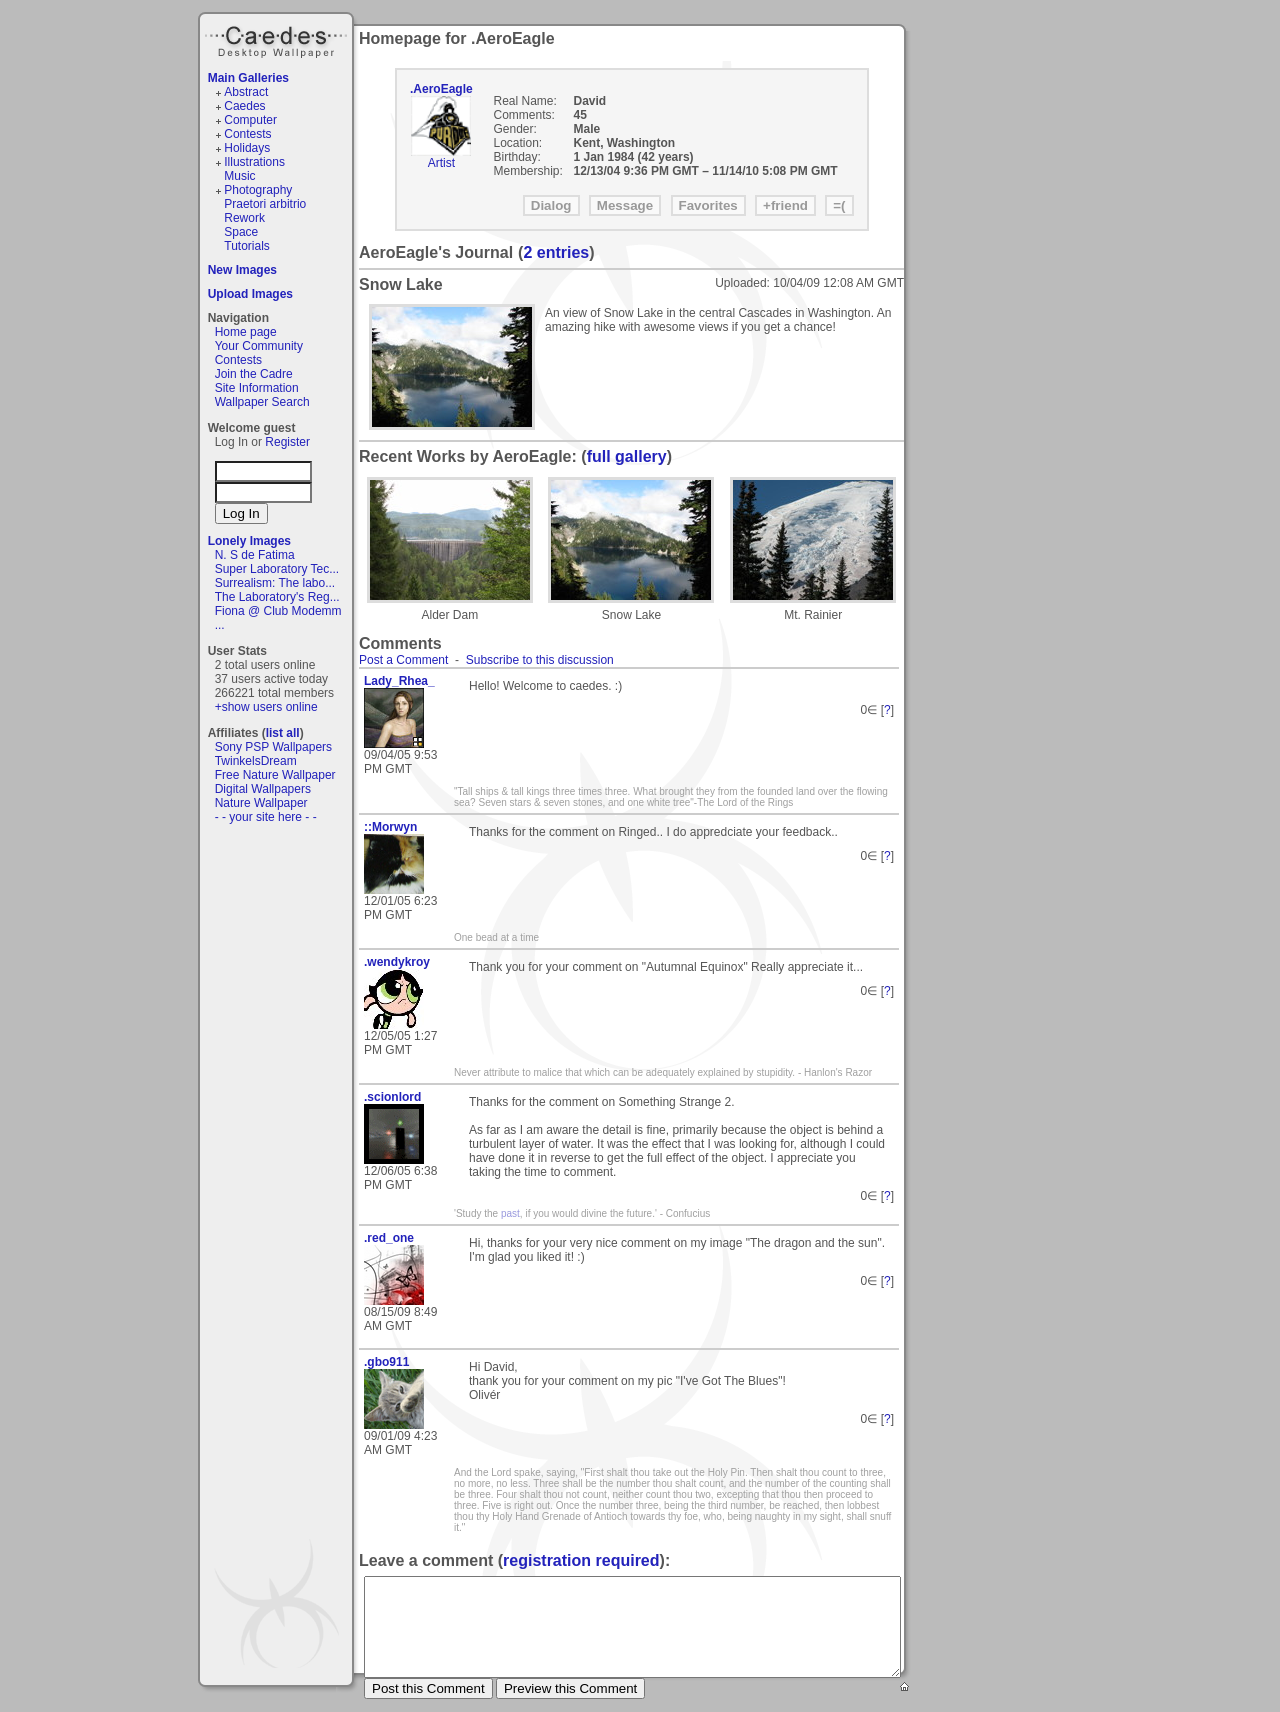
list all (283, 733)
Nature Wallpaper (261, 803)
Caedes (278, 39)
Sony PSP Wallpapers (273, 747)
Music (239, 176)
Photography (258, 190)
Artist (441, 163)
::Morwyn (390, 827)
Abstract (246, 92)
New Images (242, 270)
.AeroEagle (441, 89)
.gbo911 (386, 1362)
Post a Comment (403, 660)
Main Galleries (248, 78)
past (510, 1213)
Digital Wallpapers (263, 789)
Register (287, 442)
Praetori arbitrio (265, 204)
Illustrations (254, 162)
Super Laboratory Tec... (277, 569)
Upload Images (250, 294)
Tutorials (247, 246)
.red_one (389, 1238)
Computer (250, 120)
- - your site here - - (266, 817)
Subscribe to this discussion (540, 660)
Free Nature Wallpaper (275, 775)
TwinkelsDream (256, 761)
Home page (246, 332)
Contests (247, 134)
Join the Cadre (254, 374)
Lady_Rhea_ (399, 681)
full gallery (627, 456)
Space (241, 232)
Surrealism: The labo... (275, 583)
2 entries (556, 252)
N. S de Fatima (255, 555)
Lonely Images (249, 541)
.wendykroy (397, 962)
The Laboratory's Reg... (277, 597)
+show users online (266, 707)
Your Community (259, 346)
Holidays (247, 148)
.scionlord (392, 1097)
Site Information (257, 388)
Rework (244, 218)
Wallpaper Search (262, 402)
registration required (581, 1560)
